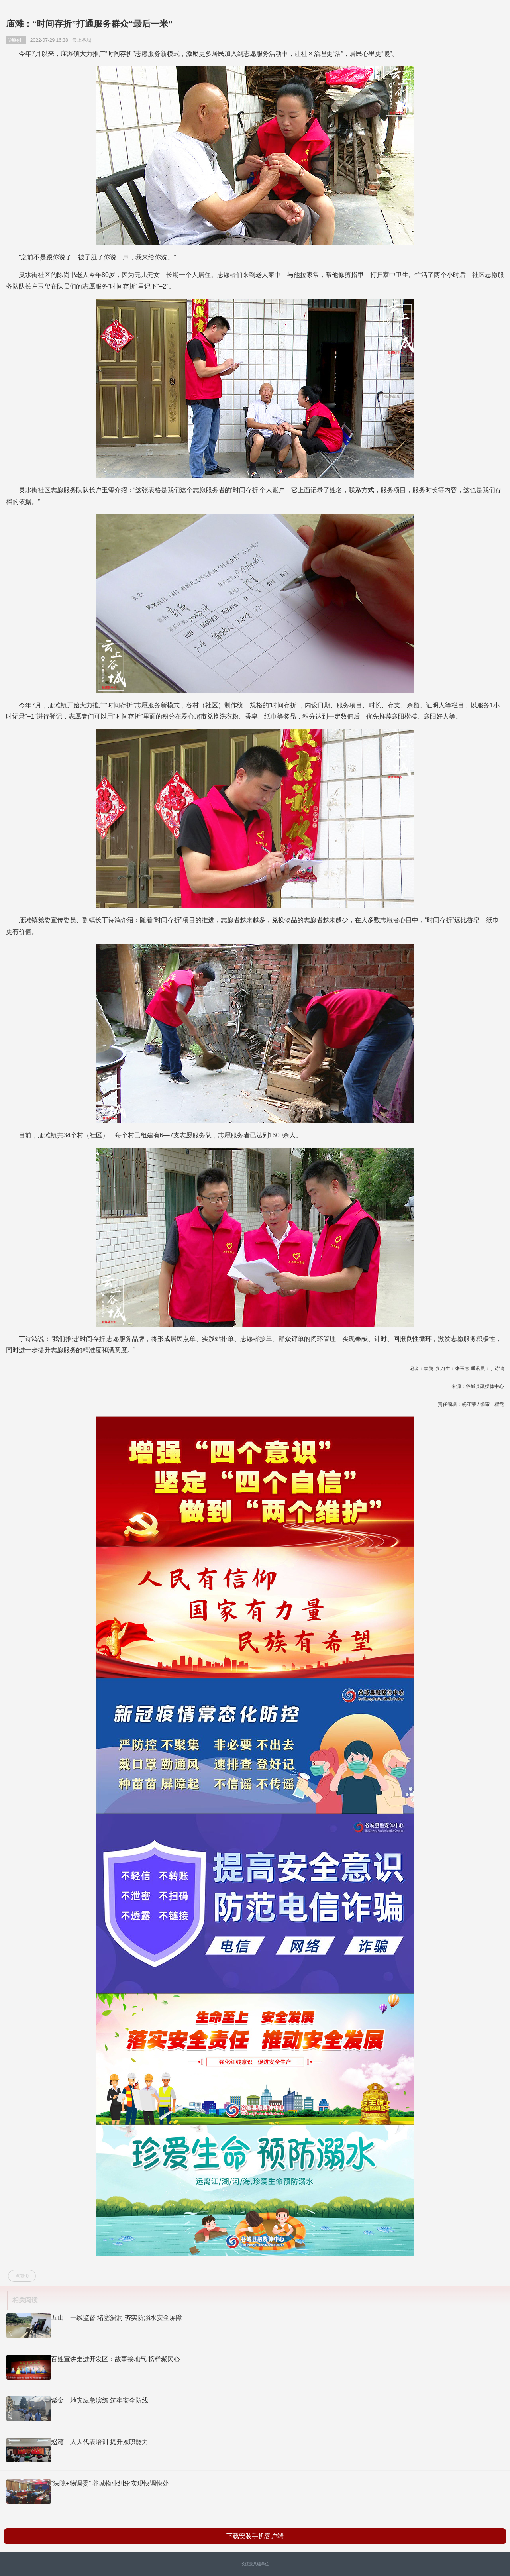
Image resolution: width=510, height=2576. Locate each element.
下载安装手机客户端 (255, 2536)
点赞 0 (22, 2276)
